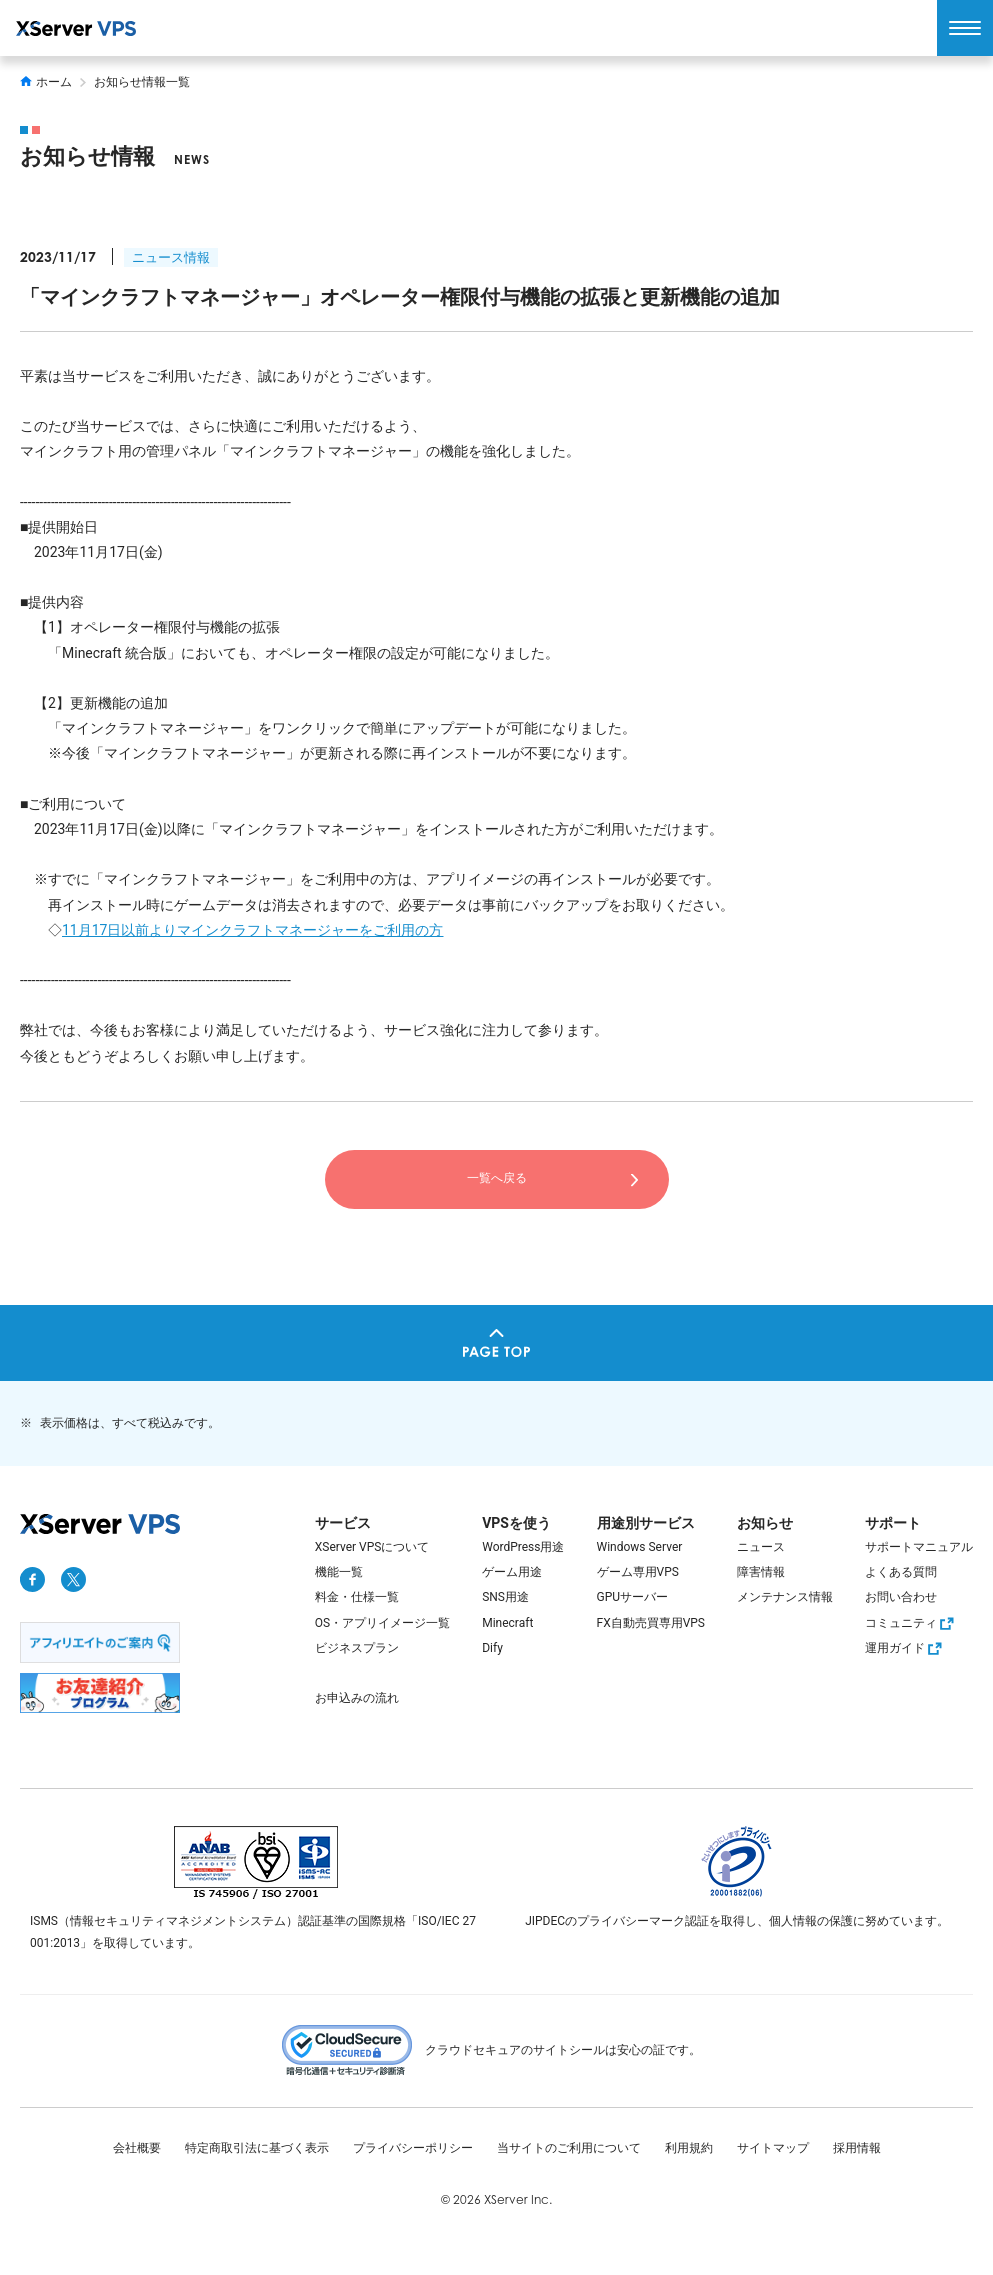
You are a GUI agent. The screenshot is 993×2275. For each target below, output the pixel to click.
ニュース (761, 1547)
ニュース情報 (171, 257)
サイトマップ (773, 2148)
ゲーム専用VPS (638, 1572)
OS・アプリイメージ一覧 (382, 1623)
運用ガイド (906, 1648)
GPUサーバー (633, 1597)
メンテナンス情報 (785, 1597)
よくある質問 (901, 1572)
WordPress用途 (523, 1547)
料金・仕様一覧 (357, 1597)
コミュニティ (912, 1623)
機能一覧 (339, 1572)
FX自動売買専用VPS (651, 1623)
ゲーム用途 (512, 1572)
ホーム (46, 82)
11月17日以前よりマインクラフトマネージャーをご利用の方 (252, 930)
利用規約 (689, 2148)
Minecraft (507, 1623)
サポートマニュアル (919, 1547)
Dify (492, 1648)
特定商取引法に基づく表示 (257, 2148)
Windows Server (640, 1547)
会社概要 (137, 2148)
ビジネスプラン (357, 1648)
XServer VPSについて (372, 1547)
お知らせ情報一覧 (142, 82)
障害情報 (761, 1572)
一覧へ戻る (497, 1178)
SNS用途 (505, 1597)
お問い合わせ (901, 1597)
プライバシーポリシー (413, 2148)
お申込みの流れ (357, 1698)
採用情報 (857, 2148)
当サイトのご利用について (569, 2148)
